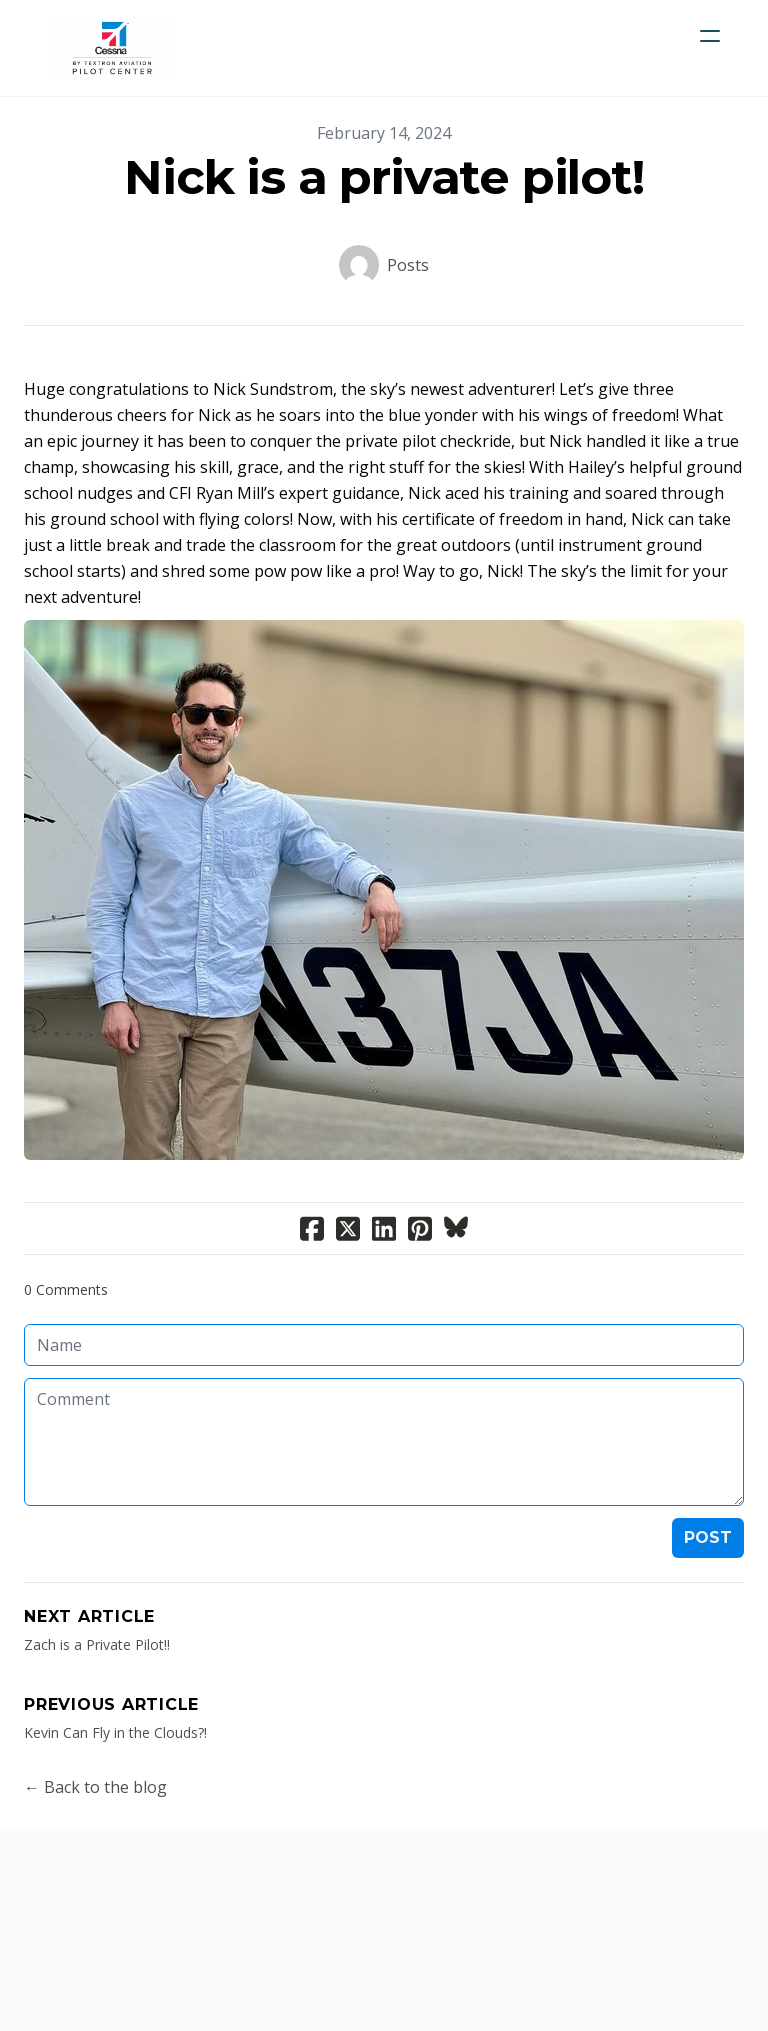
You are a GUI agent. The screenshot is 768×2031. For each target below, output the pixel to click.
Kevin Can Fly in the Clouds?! (115, 1732)
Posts (408, 265)
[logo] (112, 48)
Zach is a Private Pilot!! (97, 1644)
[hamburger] (710, 36)
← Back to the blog (95, 1787)
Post (708, 1537)
